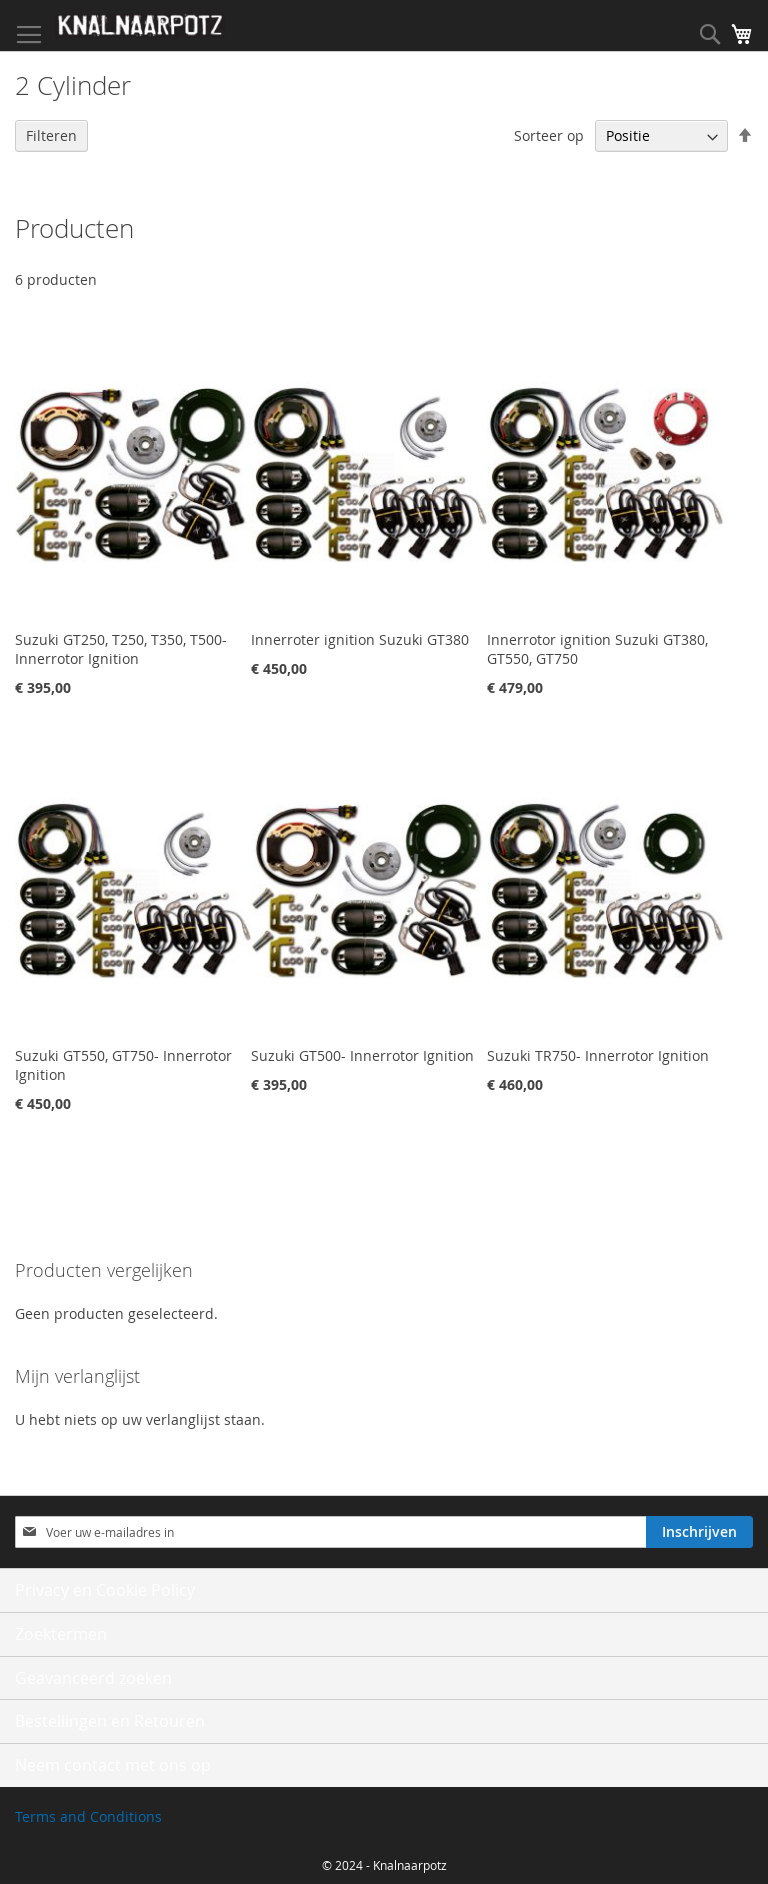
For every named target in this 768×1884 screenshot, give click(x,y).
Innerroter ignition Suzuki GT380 (360, 639)
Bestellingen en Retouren (110, 1721)
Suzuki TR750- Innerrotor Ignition (598, 1055)
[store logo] (140, 26)
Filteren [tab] (51, 135)
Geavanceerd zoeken (93, 1678)
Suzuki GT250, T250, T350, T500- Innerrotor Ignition (121, 649)
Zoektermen (61, 1634)
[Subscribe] (699, 1532)
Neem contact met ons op (113, 1765)
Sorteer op (549, 135)
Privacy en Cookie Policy (105, 1590)
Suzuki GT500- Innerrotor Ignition (362, 1055)
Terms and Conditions (88, 1816)
